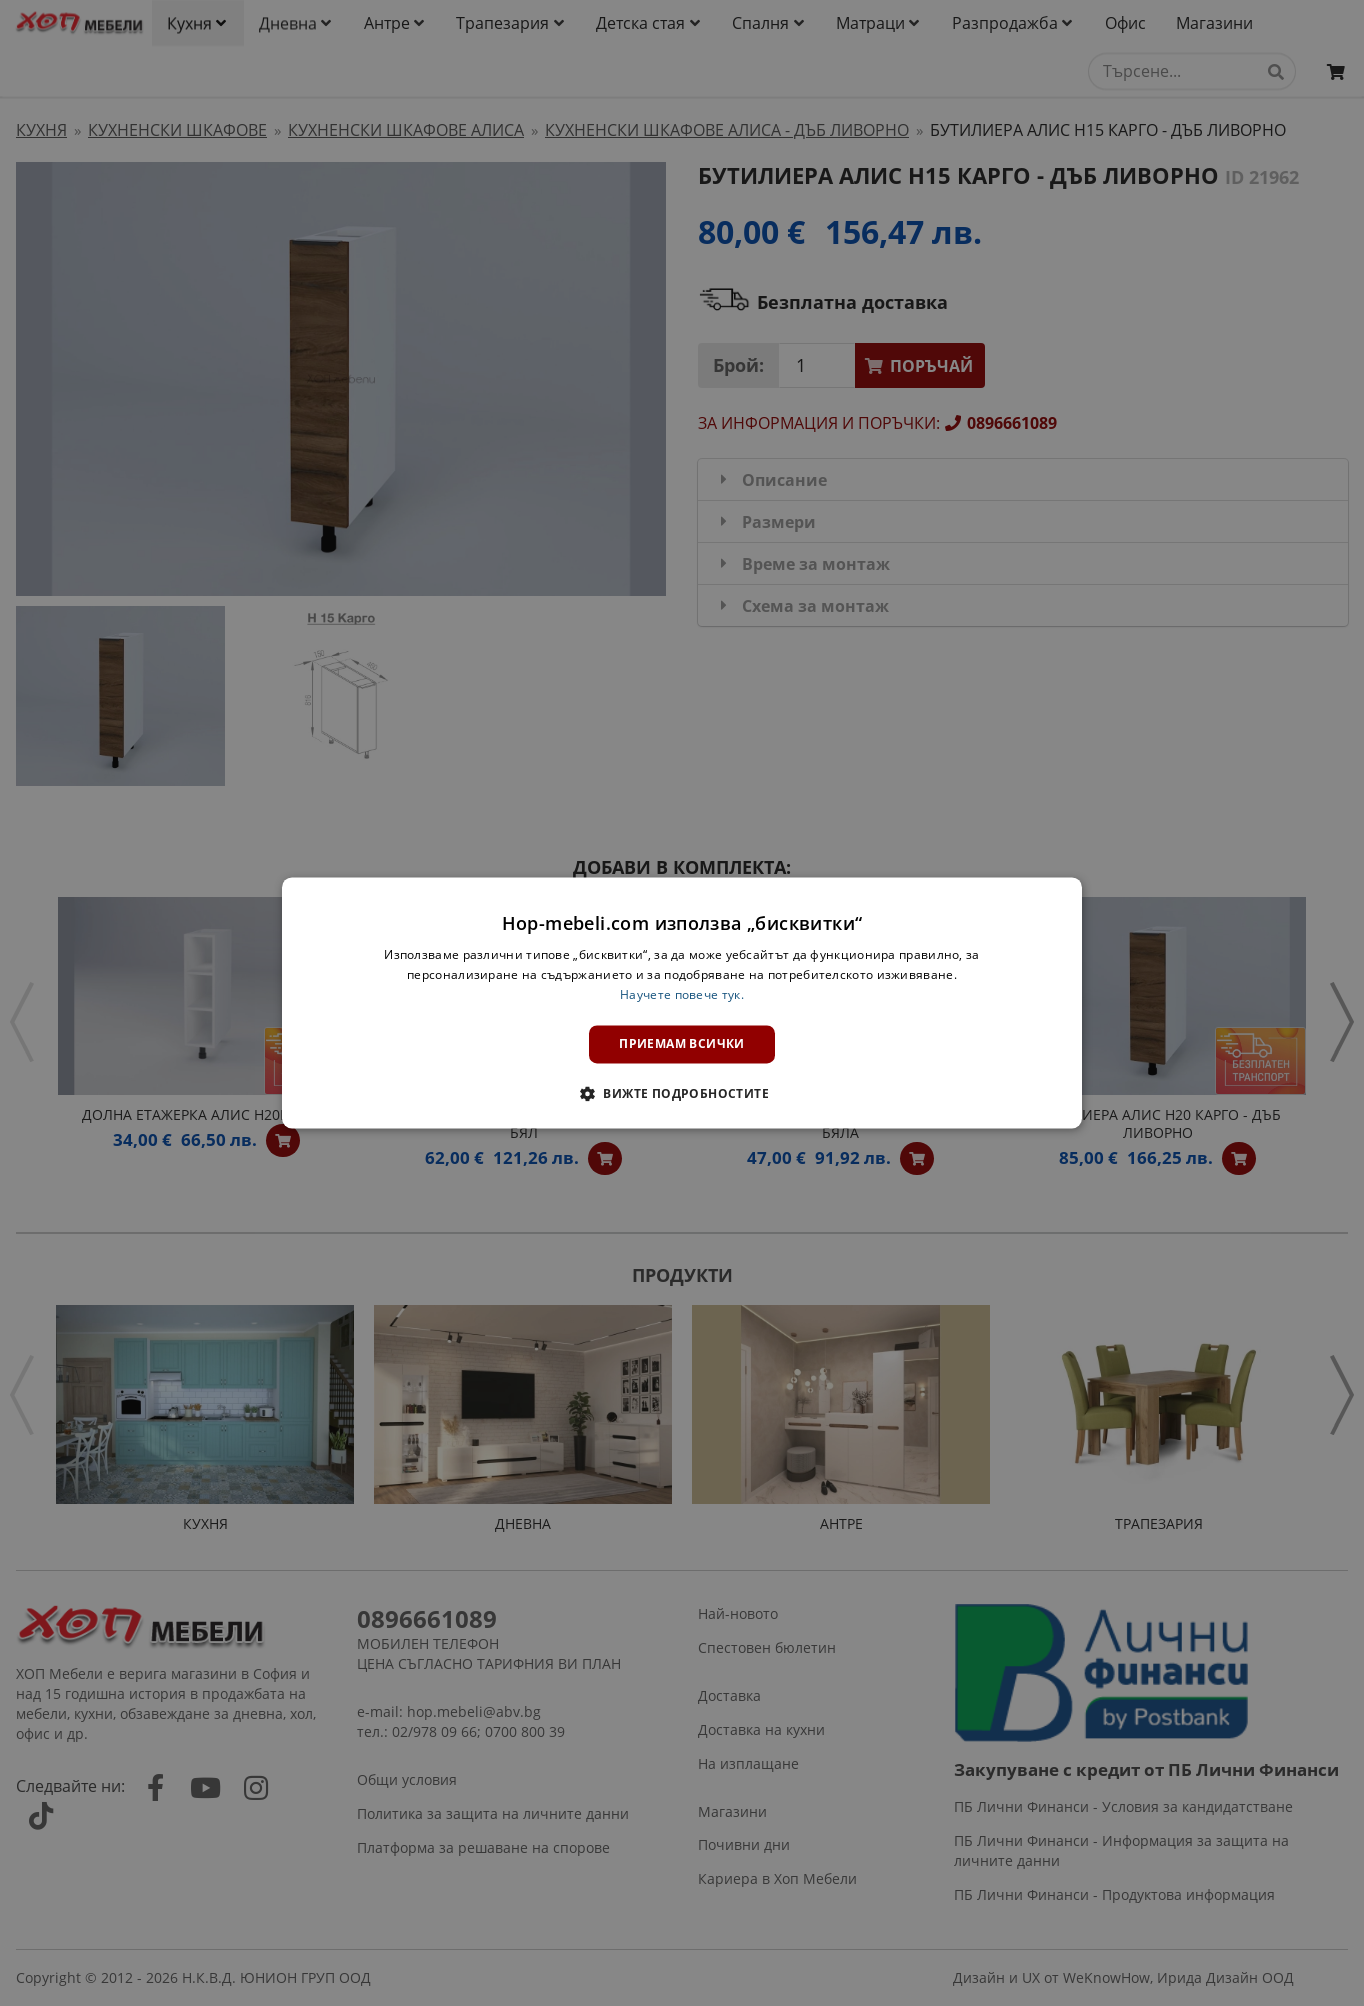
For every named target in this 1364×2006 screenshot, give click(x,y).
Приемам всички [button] (682, 1043)
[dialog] (682, 1002)
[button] (682, 1094)
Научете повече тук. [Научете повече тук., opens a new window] (682, 994)
